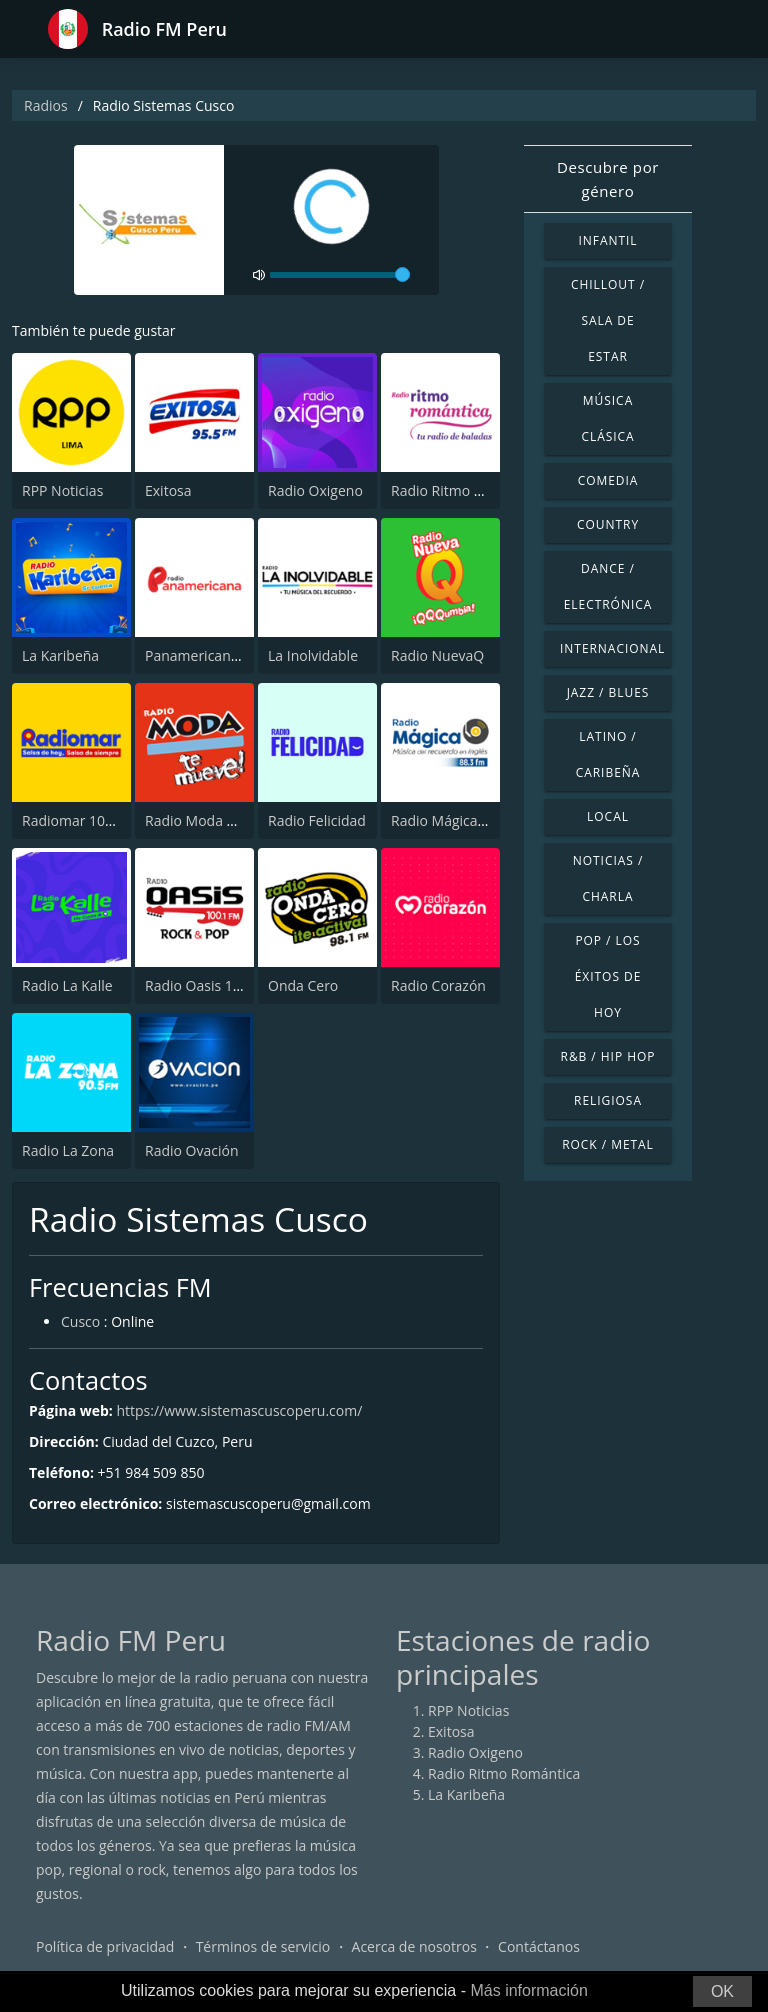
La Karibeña (60, 655)
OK (722, 1991)
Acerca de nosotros (414, 1946)
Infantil (607, 240)
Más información (528, 1990)
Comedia (608, 480)
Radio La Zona (68, 1150)
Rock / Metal (608, 1144)
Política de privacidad (105, 1946)
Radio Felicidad (317, 820)
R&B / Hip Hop (608, 1056)
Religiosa (608, 1100)
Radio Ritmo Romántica (467, 490)
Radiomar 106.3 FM (85, 820)
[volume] (340, 275)
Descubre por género (608, 179)
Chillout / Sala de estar (608, 320)
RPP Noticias (62, 490)
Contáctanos (539, 1946)
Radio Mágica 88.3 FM (461, 820)
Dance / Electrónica (608, 586)
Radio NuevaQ (437, 655)
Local (608, 816)
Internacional (612, 648)
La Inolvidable (313, 655)
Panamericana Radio (212, 655)
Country (608, 524)
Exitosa (168, 490)
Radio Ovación (192, 1150)
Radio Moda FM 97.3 (211, 820)
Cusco (80, 1321)
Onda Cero (303, 985)
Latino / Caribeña (608, 754)
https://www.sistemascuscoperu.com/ (239, 1410)
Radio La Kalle (67, 985)
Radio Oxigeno (315, 490)
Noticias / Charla (608, 878)
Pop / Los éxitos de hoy (608, 976)
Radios (46, 105)
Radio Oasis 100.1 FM (214, 985)
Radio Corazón (438, 985)
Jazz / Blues (608, 692)
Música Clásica (607, 418)
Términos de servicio (263, 1946)
